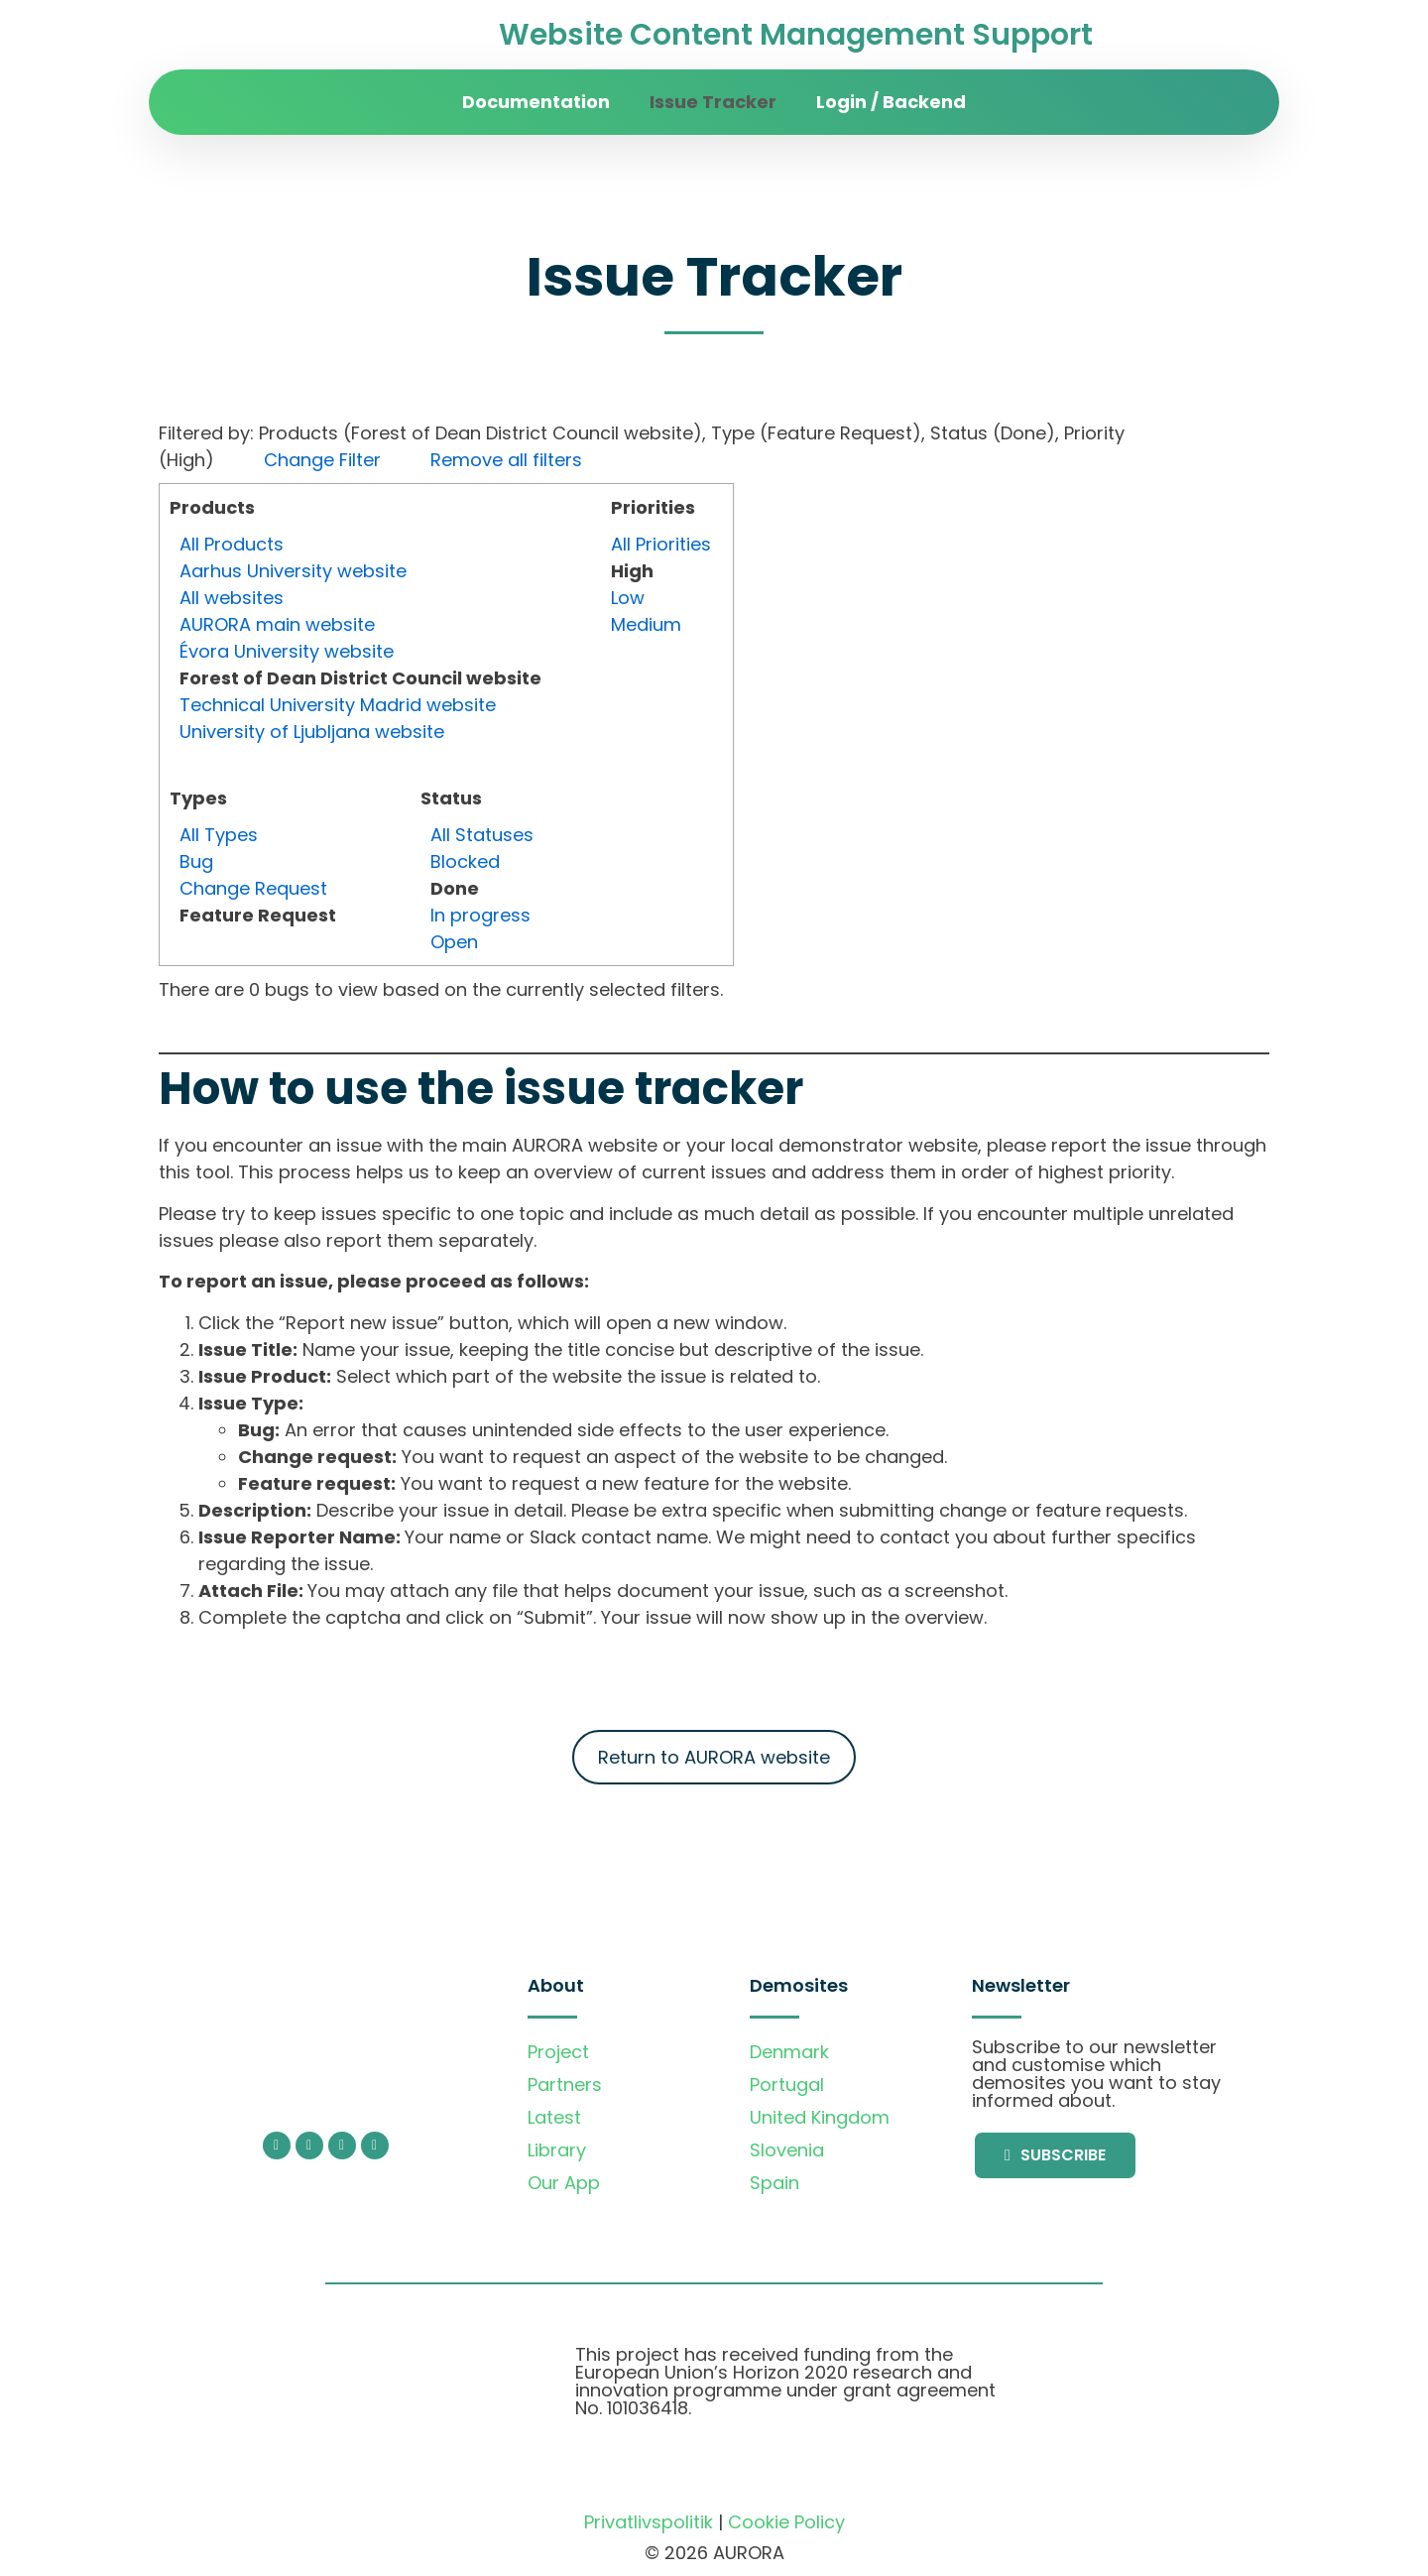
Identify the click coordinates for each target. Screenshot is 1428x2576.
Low (628, 597)
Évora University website (286, 651)
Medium (646, 624)
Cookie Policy (786, 2522)
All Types (218, 834)
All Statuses (482, 834)
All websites (231, 597)
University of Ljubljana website (311, 731)
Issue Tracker (713, 101)
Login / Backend (891, 101)
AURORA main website (277, 624)
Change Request (253, 888)
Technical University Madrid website (337, 704)
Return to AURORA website (714, 1757)
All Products (231, 544)
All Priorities (661, 544)
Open (454, 941)
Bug (196, 861)
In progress (480, 915)
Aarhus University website (293, 570)
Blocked (465, 861)
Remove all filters (506, 459)
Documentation (536, 101)
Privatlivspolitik (648, 2522)
